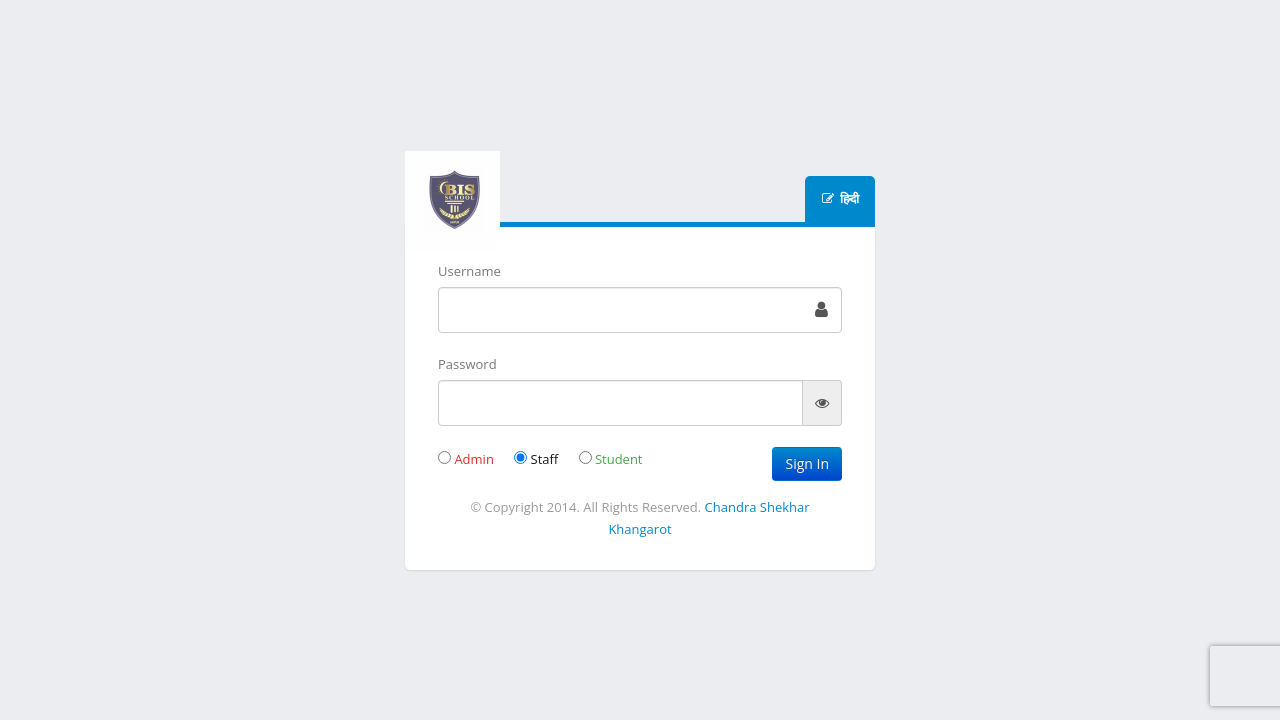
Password (467, 364)
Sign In (807, 463)
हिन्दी (849, 198)
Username (469, 271)
